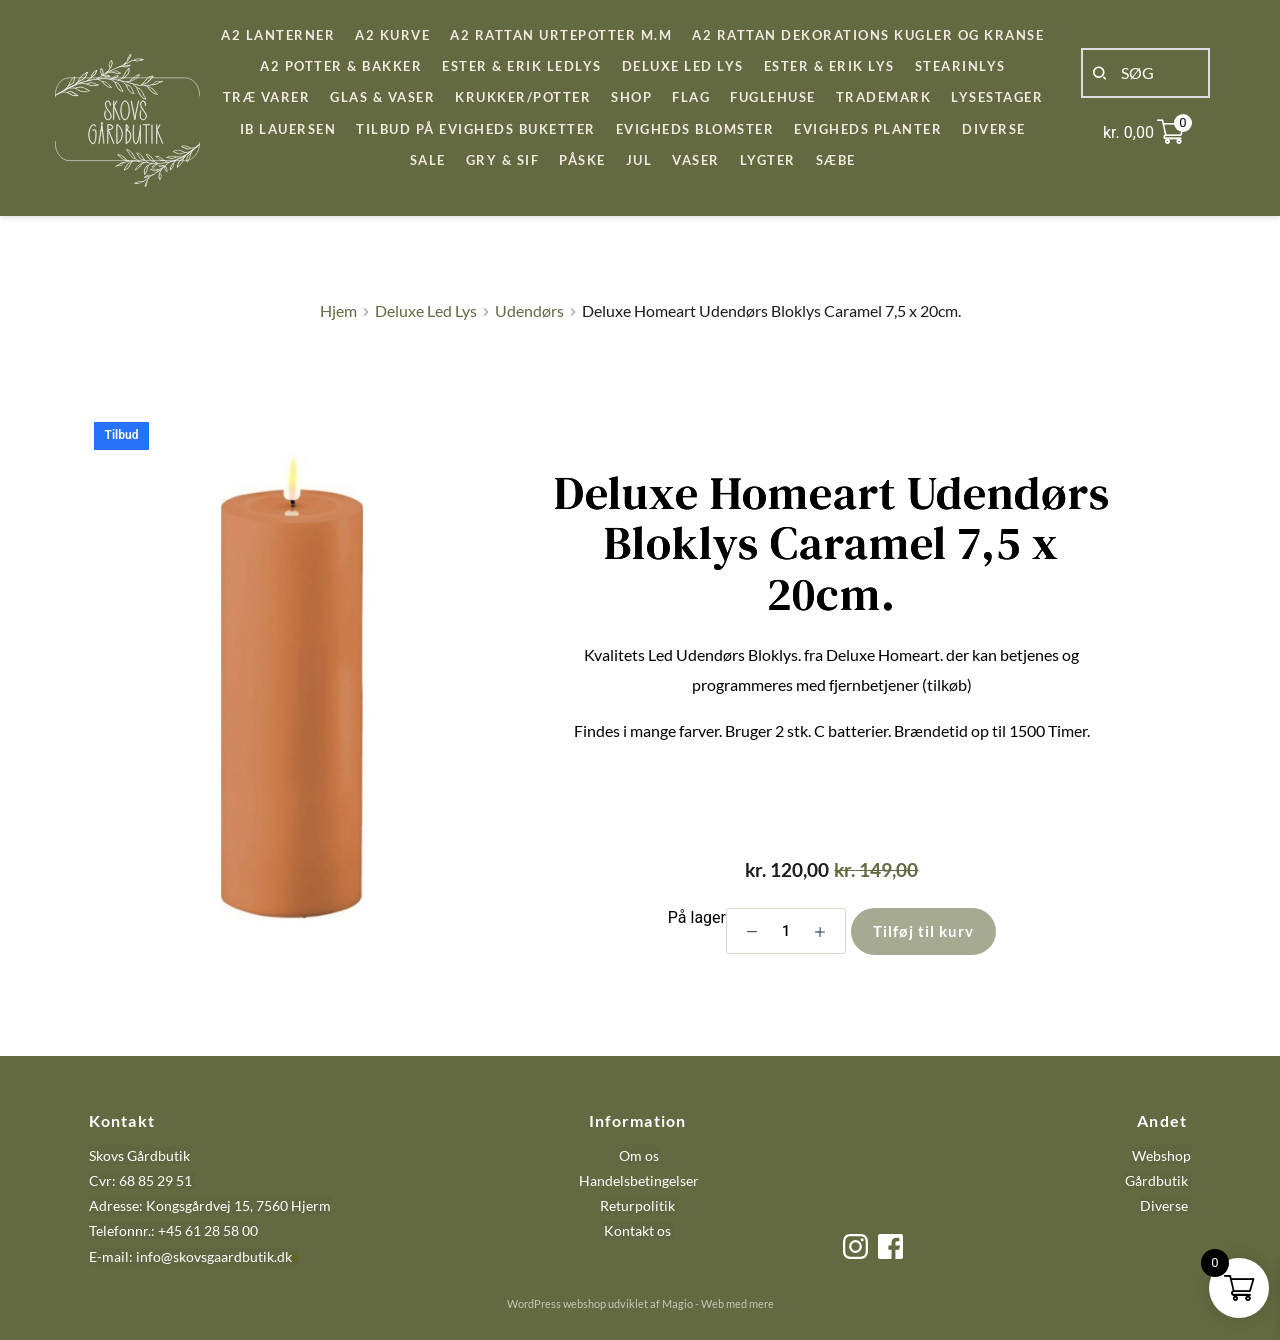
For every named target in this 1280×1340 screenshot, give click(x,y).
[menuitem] (278, 35)
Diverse (1164, 1205)
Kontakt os (639, 1230)
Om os (639, 1155)
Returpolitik (637, 1205)
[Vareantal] (786, 931)
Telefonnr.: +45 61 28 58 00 (173, 1230)
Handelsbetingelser (639, 1180)
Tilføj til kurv (923, 931)
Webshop (1161, 1155)
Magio (677, 1303)
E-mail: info (125, 1256)
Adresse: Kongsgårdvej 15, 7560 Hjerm (210, 1205)
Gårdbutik (1156, 1180)
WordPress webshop (556, 1303)
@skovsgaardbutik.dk (226, 1256)
